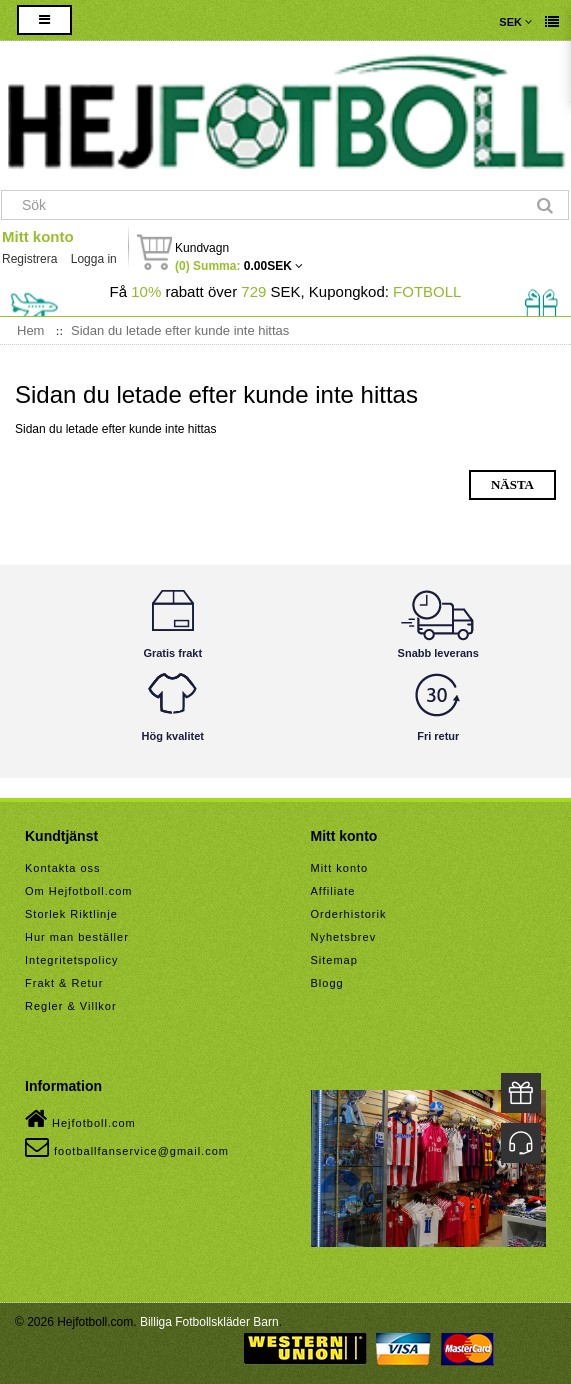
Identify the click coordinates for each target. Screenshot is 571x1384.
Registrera (29, 259)
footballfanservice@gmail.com (127, 1147)
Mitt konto (38, 236)
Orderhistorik (349, 914)
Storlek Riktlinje (71, 914)
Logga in (94, 259)
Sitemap (334, 960)
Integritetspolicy (71, 960)
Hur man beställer (77, 937)
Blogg (327, 983)
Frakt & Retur (64, 983)
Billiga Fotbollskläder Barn (209, 1322)
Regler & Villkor (71, 1006)
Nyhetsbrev (344, 937)
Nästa (512, 484)
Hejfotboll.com (80, 1119)
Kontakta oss (63, 868)
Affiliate (333, 891)
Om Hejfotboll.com (78, 891)
